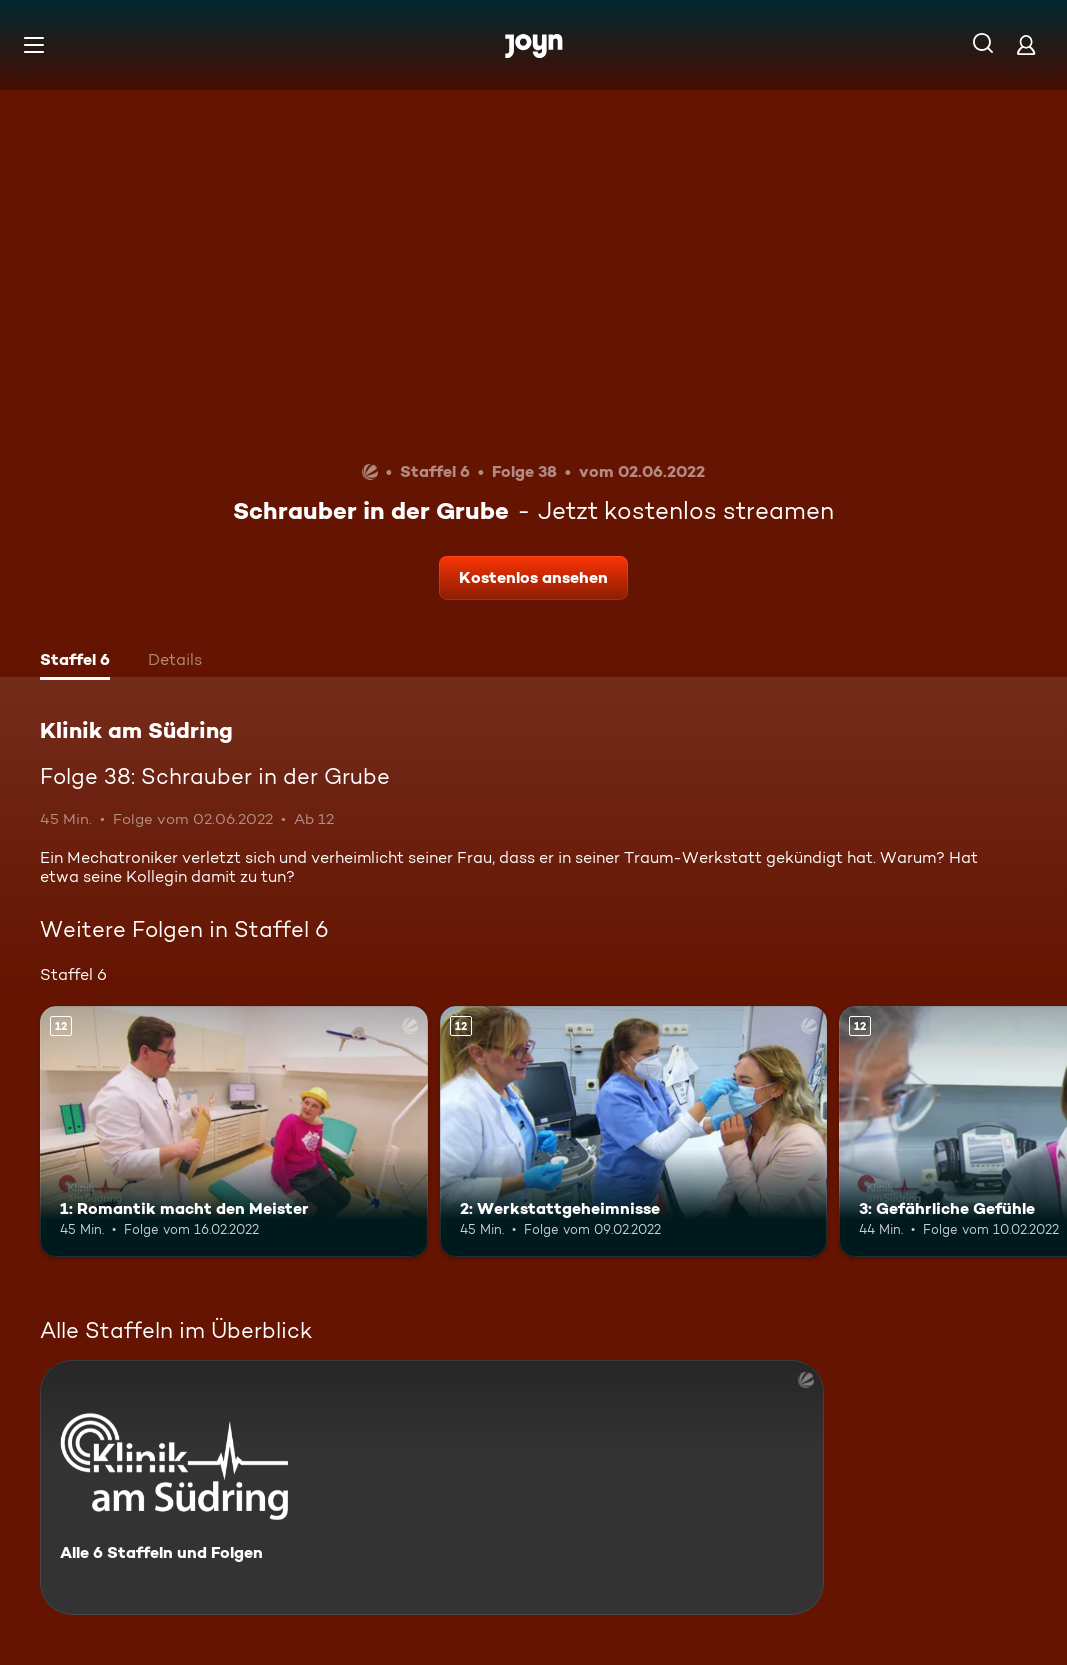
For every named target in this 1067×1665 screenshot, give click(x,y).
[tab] (75, 662)
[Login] (1026, 44)
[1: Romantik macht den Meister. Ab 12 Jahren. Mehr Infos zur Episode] (234, 1132)
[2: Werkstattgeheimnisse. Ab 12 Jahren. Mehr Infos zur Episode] (634, 1132)
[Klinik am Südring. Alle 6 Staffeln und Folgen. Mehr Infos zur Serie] (432, 1487)
